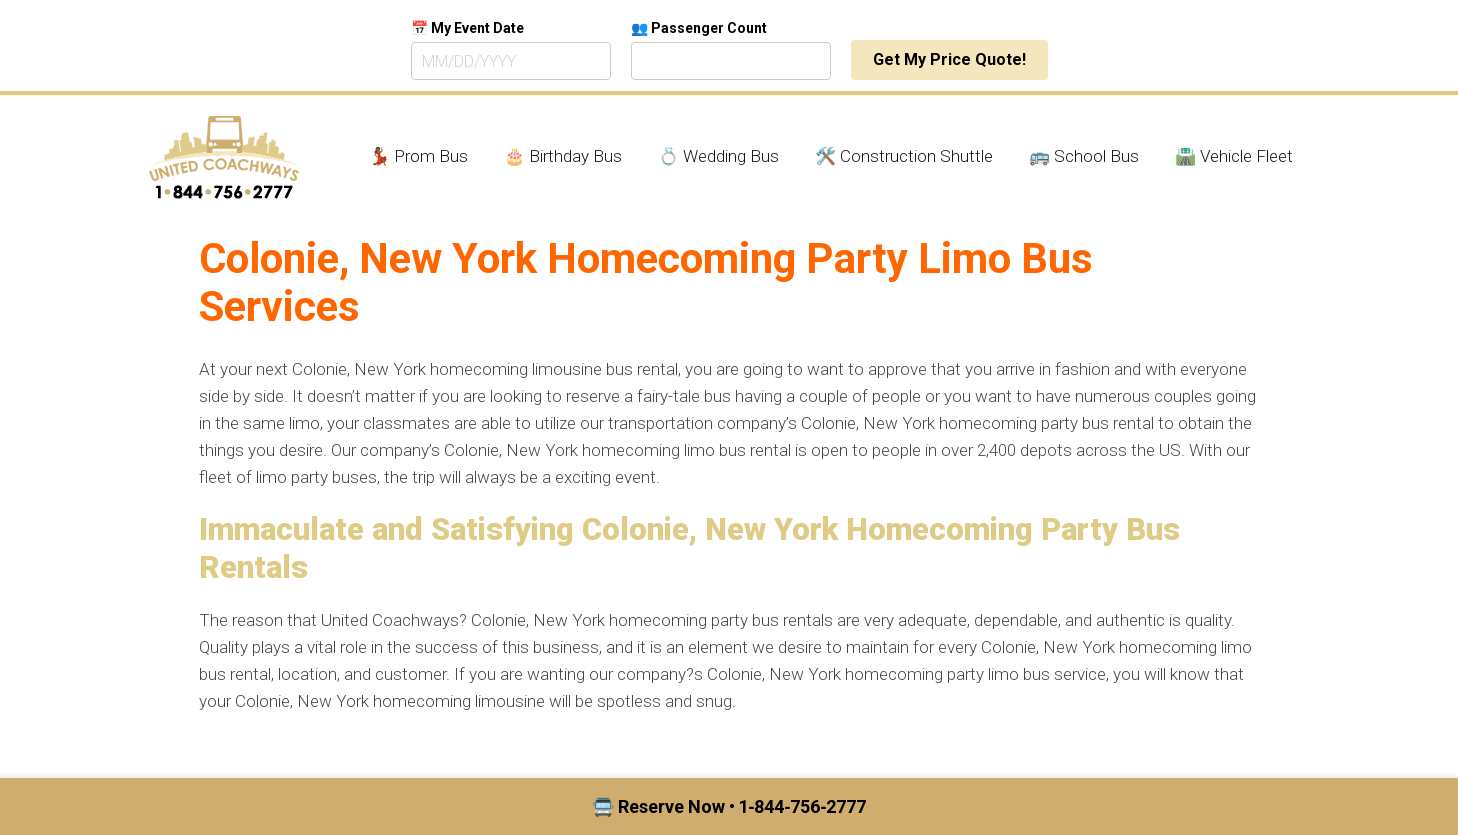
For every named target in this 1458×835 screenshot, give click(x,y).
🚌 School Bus (1084, 156)
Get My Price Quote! (949, 59)
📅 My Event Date (467, 28)
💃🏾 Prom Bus (418, 156)
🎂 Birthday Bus (563, 156)
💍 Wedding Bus (718, 156)
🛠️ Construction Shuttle (904, 156)
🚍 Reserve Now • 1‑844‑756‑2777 (729, 806)
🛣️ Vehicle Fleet (1234, 156)
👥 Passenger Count (699, 28)
